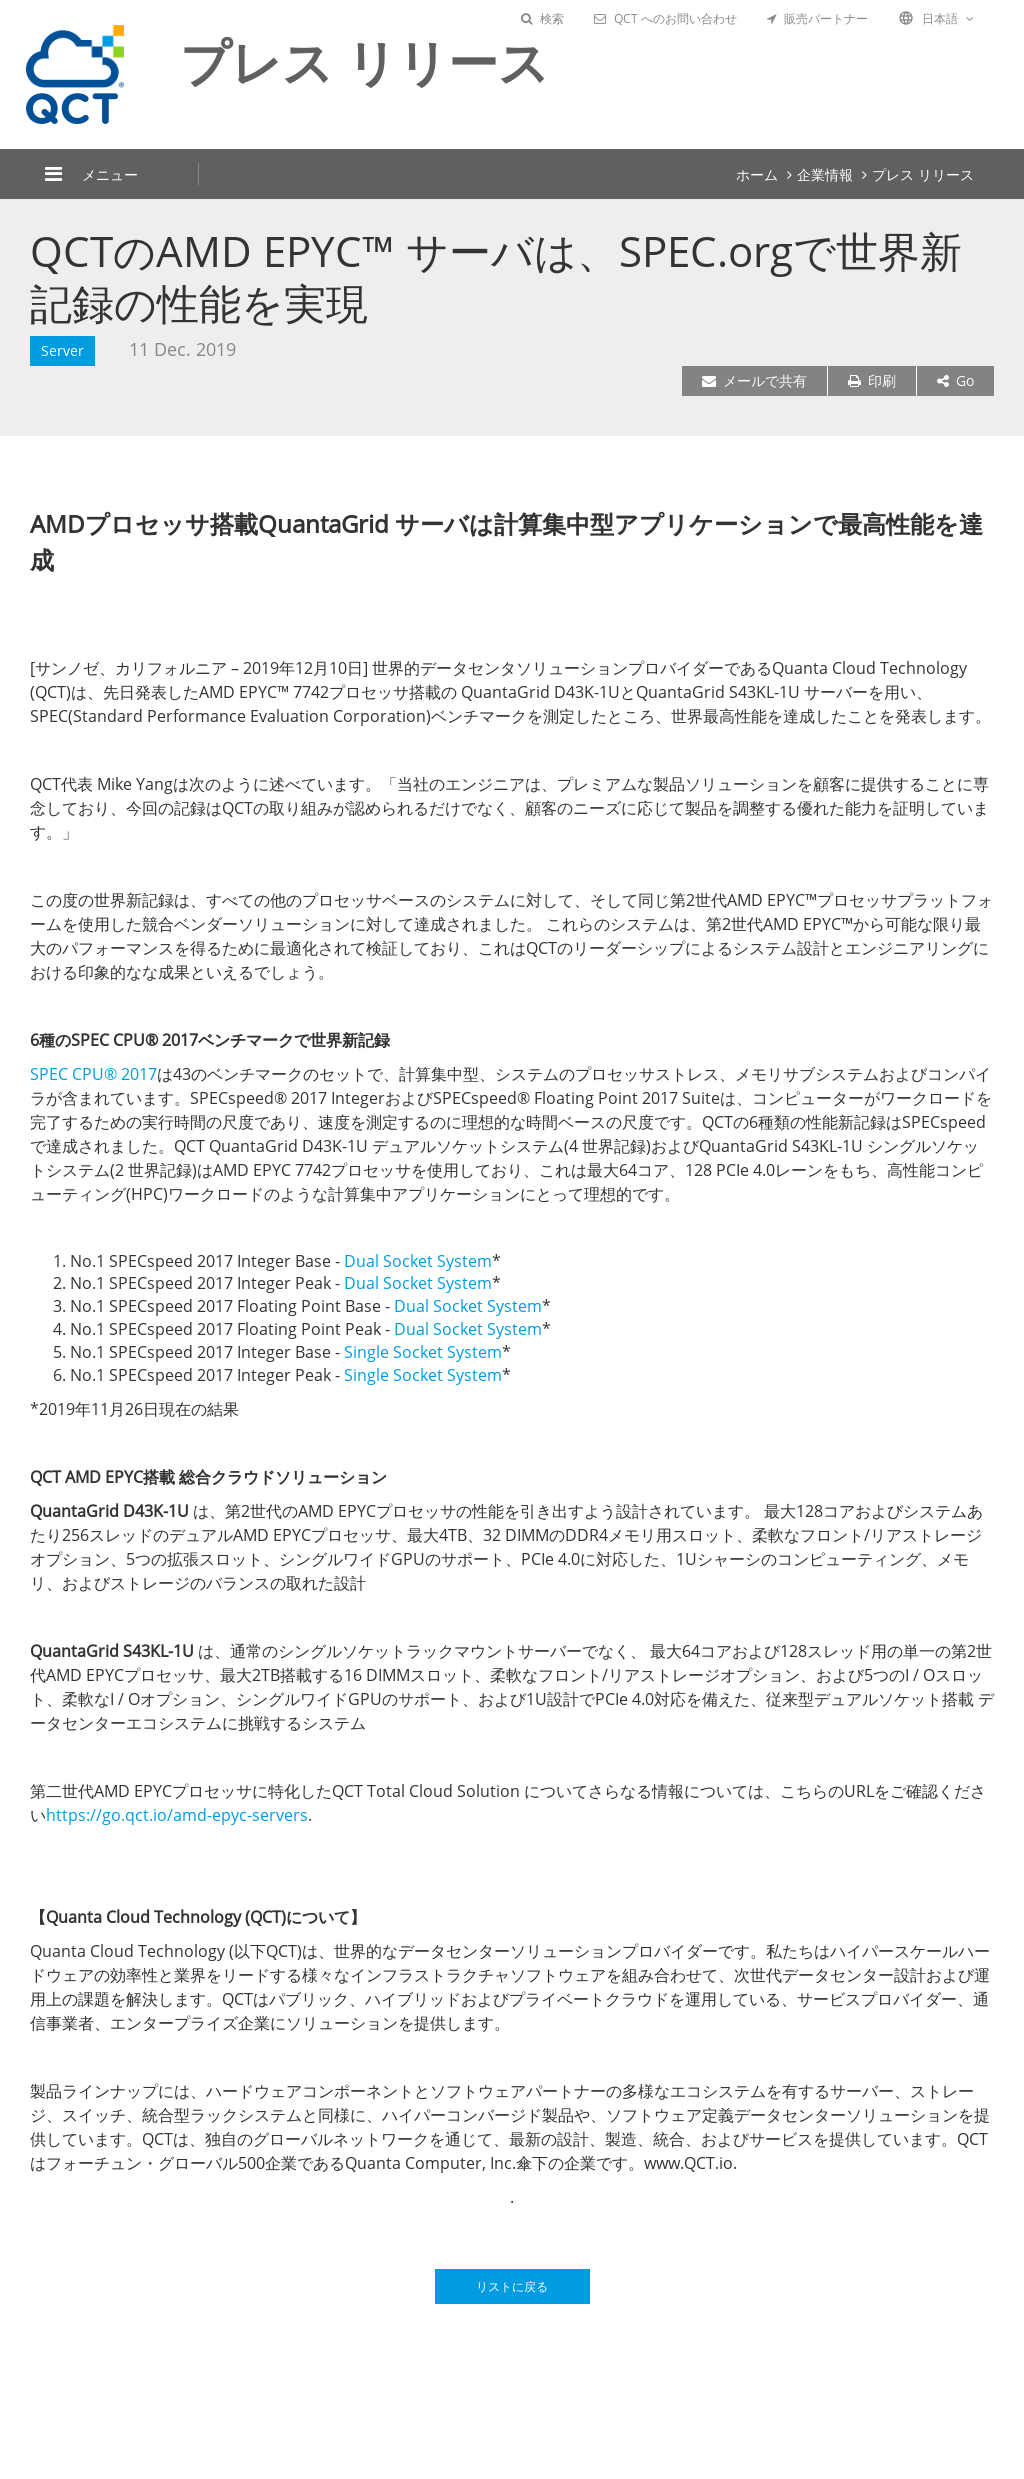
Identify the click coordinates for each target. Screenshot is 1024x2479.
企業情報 (825, 174)
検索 (542, 18)
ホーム (757, 174)
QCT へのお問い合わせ (665, 18)
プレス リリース (923, 174)
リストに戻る (512, 2286)
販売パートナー (817, 18)
